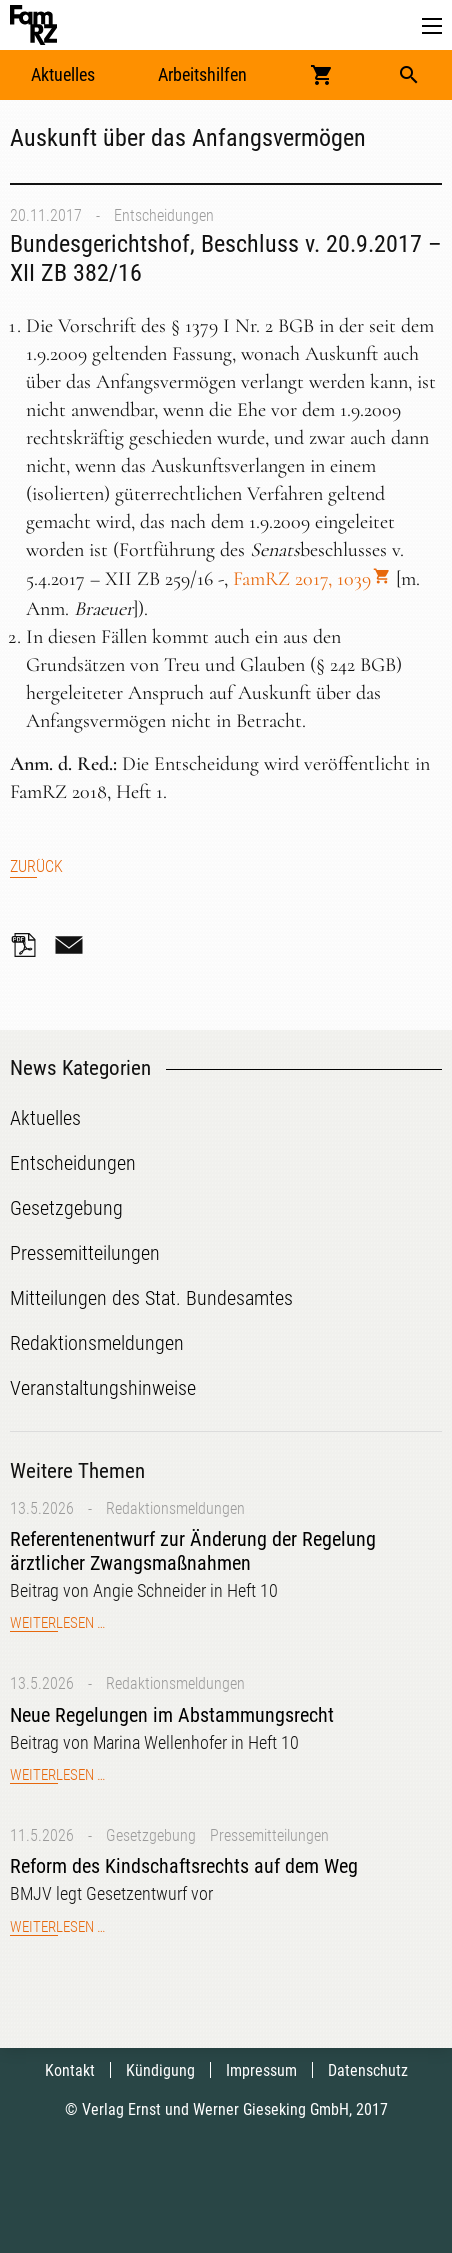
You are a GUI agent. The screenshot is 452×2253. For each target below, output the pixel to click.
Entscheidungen (164, 215)
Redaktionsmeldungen (175, 1508)
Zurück (36, 866)
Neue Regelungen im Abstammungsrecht (172, 1715)
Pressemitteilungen (269, 1835)
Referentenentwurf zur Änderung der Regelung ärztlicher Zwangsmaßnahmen (193, 1551)
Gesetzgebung (151, 1835)
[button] (432, 26)
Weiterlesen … (57, 1623)
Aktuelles (63, 74)
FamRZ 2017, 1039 (302, 579)
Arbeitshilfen (202, 74)
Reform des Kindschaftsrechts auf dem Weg (184, 1866)
